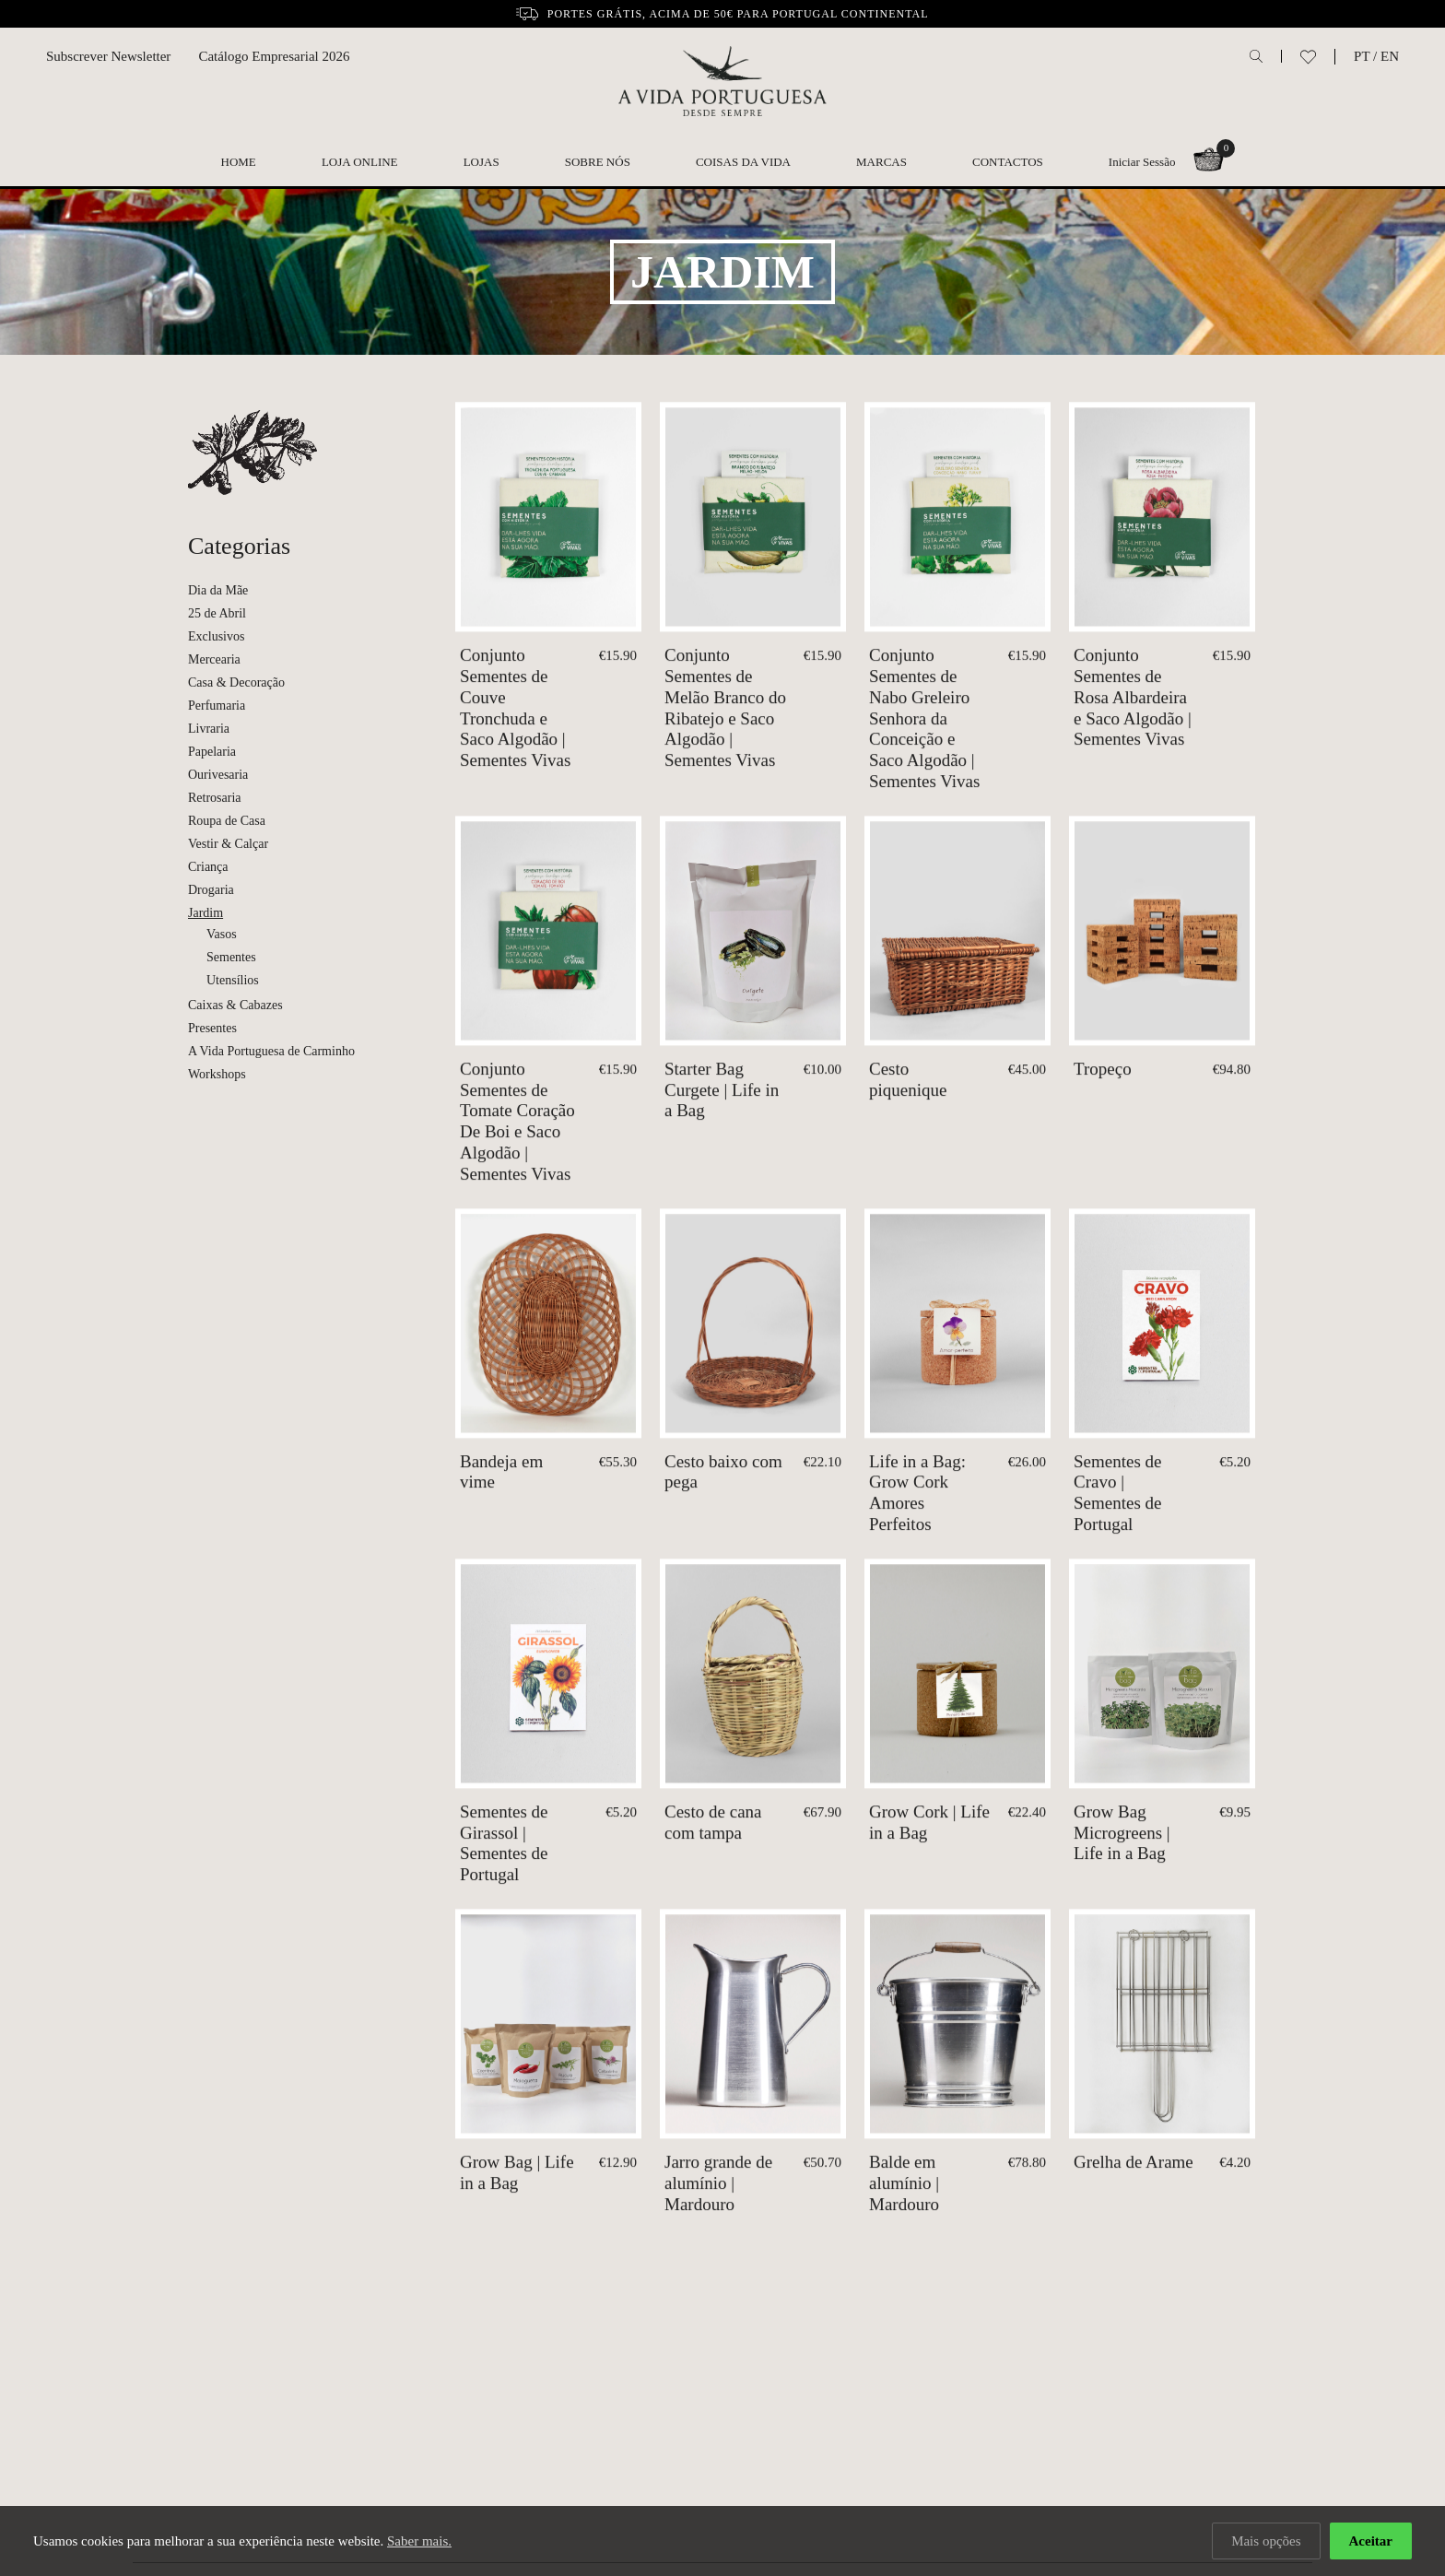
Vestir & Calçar (228, 844)
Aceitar (1370, 2541)
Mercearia (214, 659)
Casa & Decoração (236, 682)
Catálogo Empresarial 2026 (273, 56)
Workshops (217, 1074)
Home (238, 162)
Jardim (205, 913)
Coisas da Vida (743, 162)
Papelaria (212, 752)
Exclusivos (216, 636)
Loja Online (360, 162)
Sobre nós (597, 162)
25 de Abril (217, 613)
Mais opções (1265, 2541)
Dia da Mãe (218, 590)
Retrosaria (214, 798)
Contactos (1007, 162)
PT (1361, 56)
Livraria (208, 728)
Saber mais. (419, 2541)
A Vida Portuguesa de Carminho (271, 1051)
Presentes (212, 1028)
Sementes (231, 957)
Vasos (221, 934)
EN (1389, 56)
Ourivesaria (218, 775)
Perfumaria (216, 705)
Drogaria (211, 890)
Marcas (881, 162)
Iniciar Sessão (1142, 162)
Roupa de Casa (226, 821)
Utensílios (232, 980)
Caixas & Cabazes (235, 1005)
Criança (208, 867)
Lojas (481, 162)
